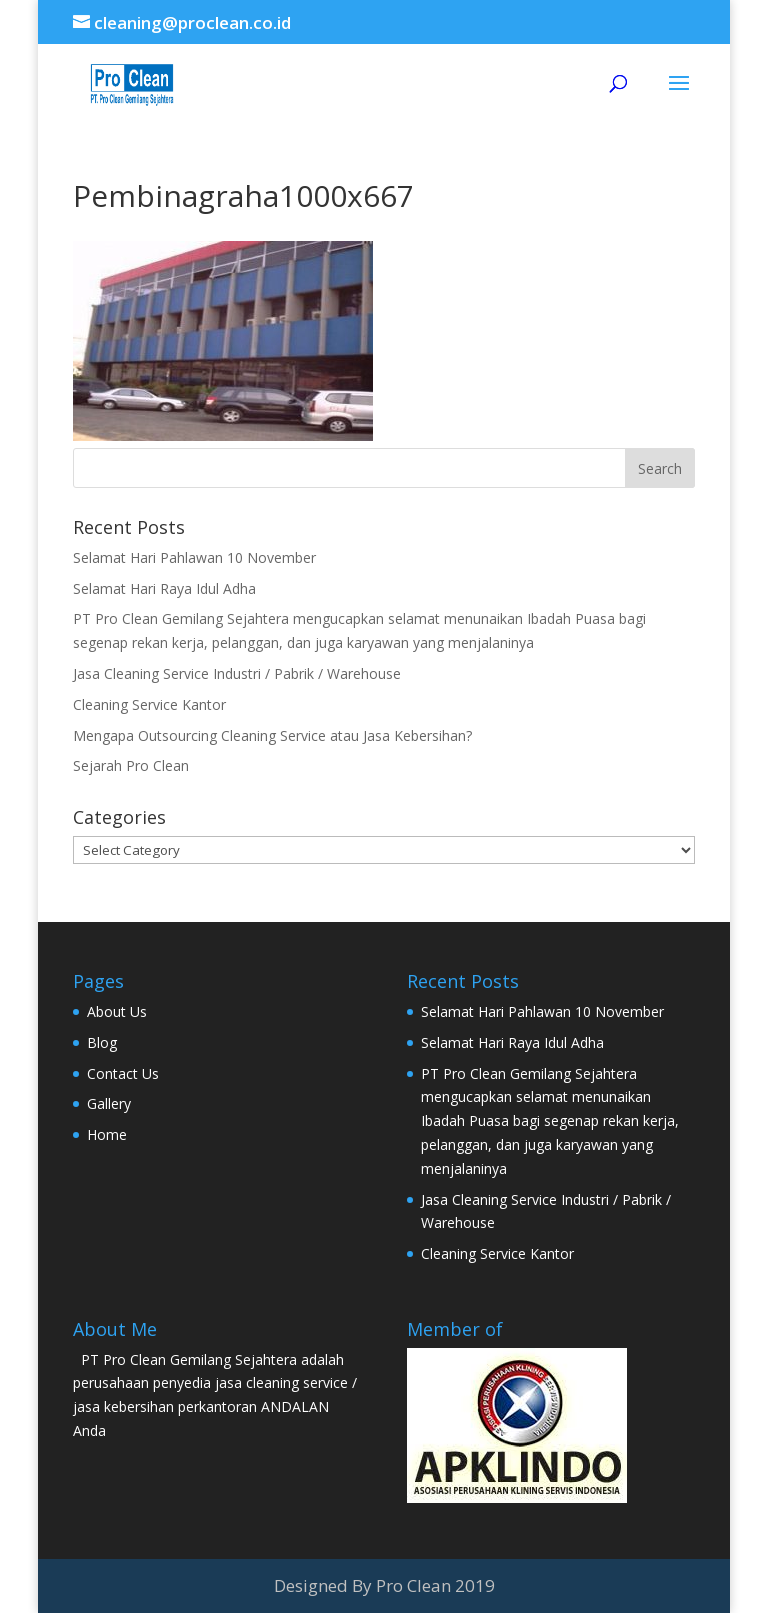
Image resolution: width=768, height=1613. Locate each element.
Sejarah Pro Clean (131, 765)
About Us (117, 1011)
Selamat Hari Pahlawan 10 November (194, 557)
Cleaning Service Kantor (149, 704)
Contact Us (123, 1073)
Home (107, 1134)
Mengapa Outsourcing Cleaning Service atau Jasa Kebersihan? (272, 735)
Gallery (109, 1103)
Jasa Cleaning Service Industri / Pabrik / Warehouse (237, 673)
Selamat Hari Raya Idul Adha (164, 588)
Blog (102, 1042)
